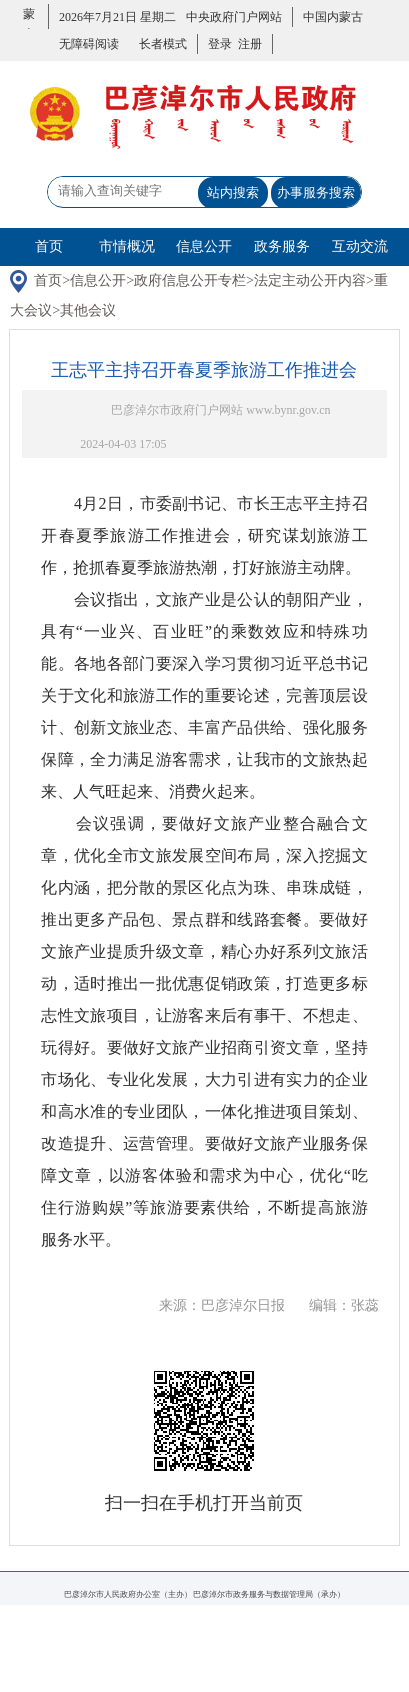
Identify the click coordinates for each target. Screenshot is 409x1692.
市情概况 (127, 246)
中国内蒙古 (333, 17)
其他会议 (88, 310)
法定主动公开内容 (310, 280)
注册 (247, 44)
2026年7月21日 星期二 (117, 17)
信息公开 (204, 246)
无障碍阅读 (89, 44)
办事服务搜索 (316, 192)
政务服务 (282, 246)
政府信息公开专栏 (190, 280)
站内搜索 (233, 192)
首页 (49, 246)
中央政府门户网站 (234, 17)
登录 (220, 44)
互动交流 (360, 246)
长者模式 (163, 44)
